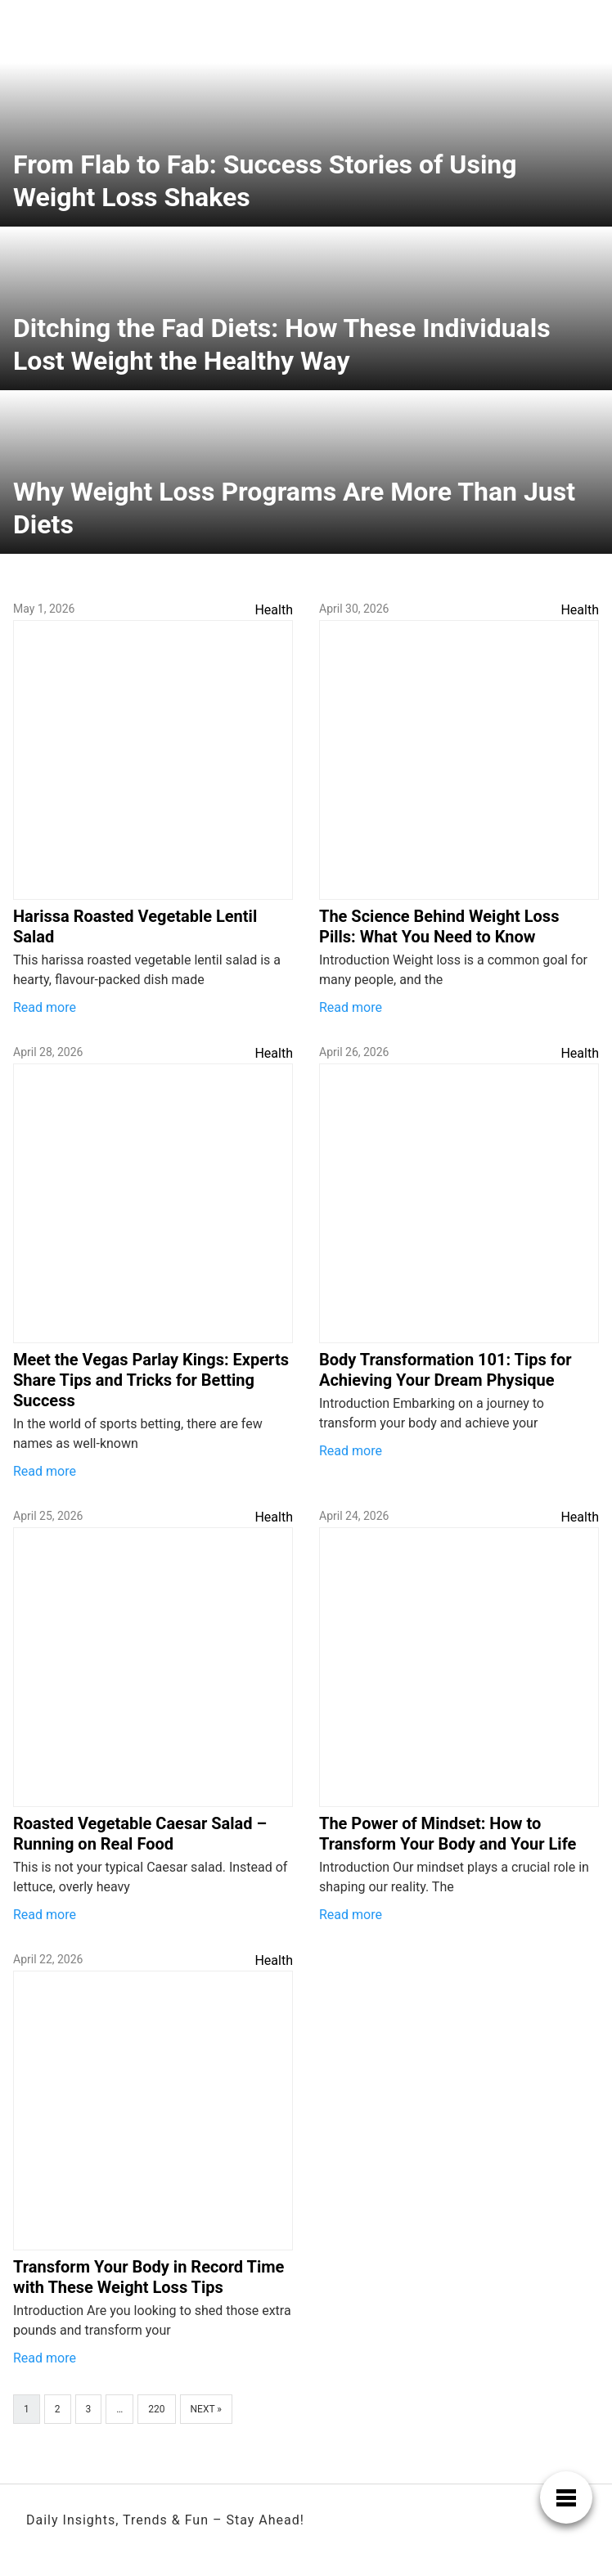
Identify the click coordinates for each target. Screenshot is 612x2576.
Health (273, 610)
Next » (206, 2409)
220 (156, 2409)
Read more (44, 1007)
